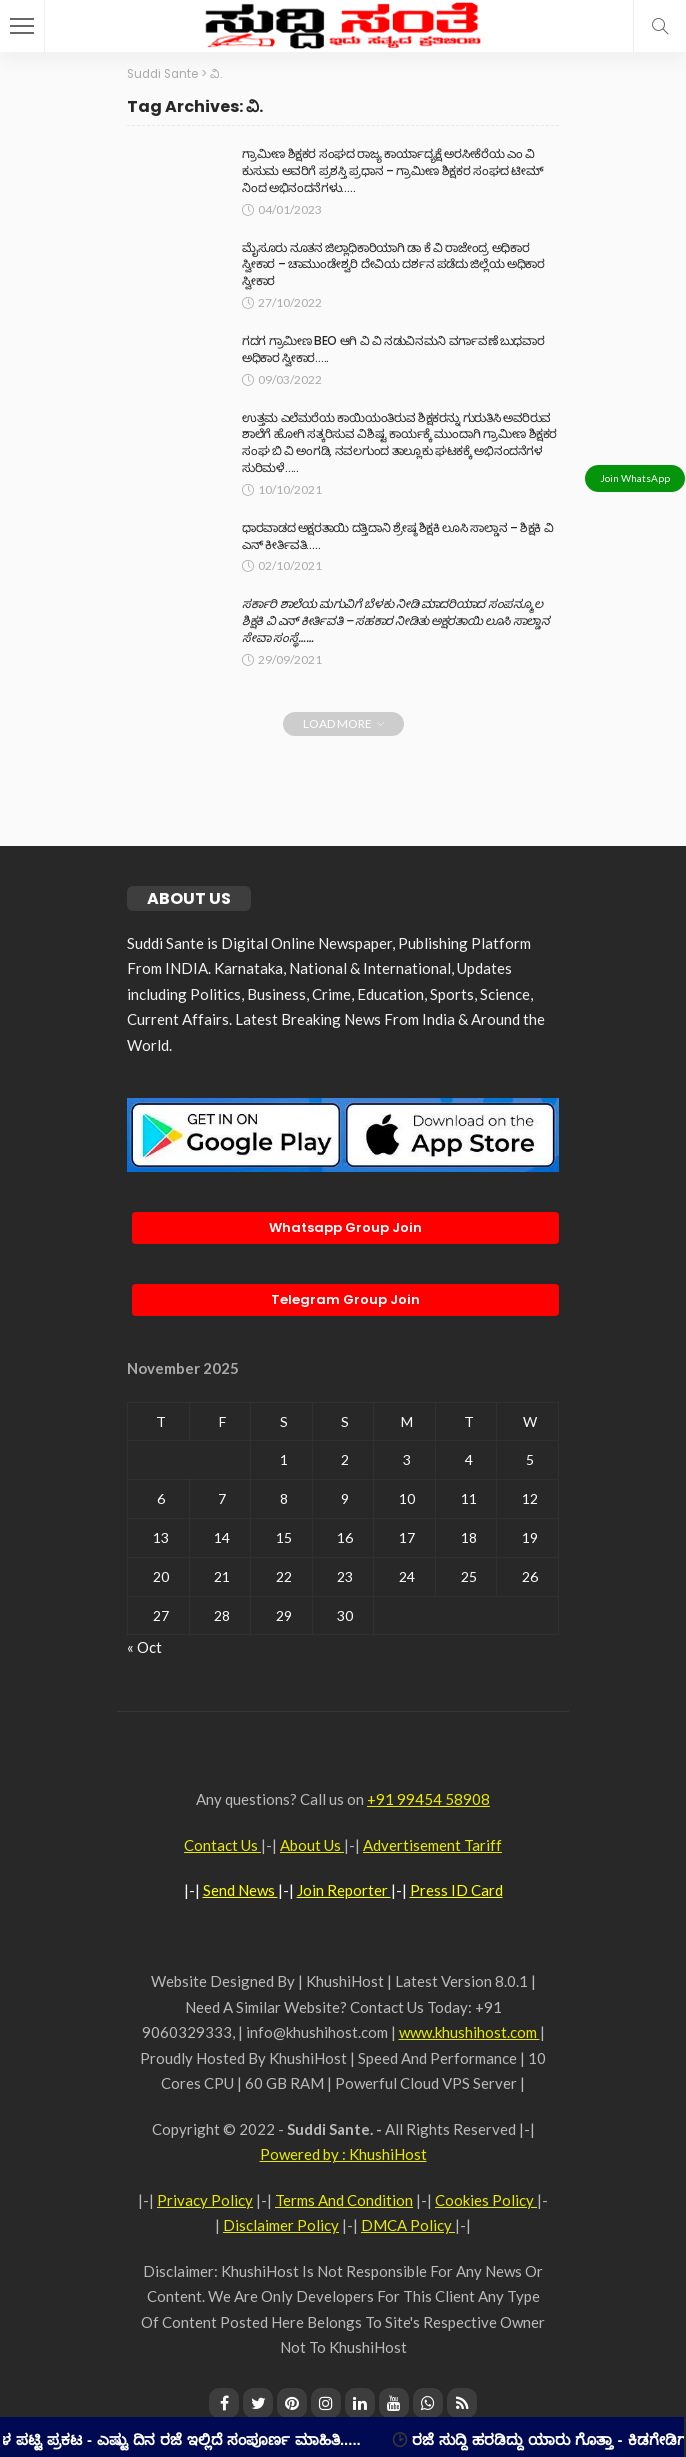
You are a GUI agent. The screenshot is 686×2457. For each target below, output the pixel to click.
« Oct (144, 1647)
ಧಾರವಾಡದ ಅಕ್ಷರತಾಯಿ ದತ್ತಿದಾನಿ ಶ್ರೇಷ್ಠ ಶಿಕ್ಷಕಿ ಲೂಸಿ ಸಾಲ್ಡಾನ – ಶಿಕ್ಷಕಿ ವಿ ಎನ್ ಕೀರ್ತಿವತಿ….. (397, 536)
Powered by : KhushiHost (343, 2154)
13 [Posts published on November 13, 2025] (161, 1537)
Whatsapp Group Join (345, 1227)
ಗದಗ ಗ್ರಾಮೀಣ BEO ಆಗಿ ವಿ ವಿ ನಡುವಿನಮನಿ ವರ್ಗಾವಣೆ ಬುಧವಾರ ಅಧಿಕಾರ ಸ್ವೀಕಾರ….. (393, 349)
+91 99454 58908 (428, 1799)
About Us (312, 1845)
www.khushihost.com (469, 2032)
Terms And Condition (344, 2200)
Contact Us (222, 1845)
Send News (240, 1890)
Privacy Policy (205, 2200)
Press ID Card (456, 1890)
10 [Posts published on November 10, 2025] (407, 1498)
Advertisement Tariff (432, 1845)
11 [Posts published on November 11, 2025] (469, 1498)
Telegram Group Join (345, 1299)
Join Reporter (344, 1890)
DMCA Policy (408, 2225)
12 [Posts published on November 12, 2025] (530, 1498)
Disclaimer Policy (281, 2225)
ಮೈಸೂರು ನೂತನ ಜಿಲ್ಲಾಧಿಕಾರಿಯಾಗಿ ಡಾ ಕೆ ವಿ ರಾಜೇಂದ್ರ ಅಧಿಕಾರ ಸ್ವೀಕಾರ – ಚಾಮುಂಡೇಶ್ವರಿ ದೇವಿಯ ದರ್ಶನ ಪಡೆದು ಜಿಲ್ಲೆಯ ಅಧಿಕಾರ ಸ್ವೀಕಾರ (393, 264)
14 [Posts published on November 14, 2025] (222, 1537)
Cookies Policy (486, 2200)
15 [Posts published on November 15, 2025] (284, 1537)
